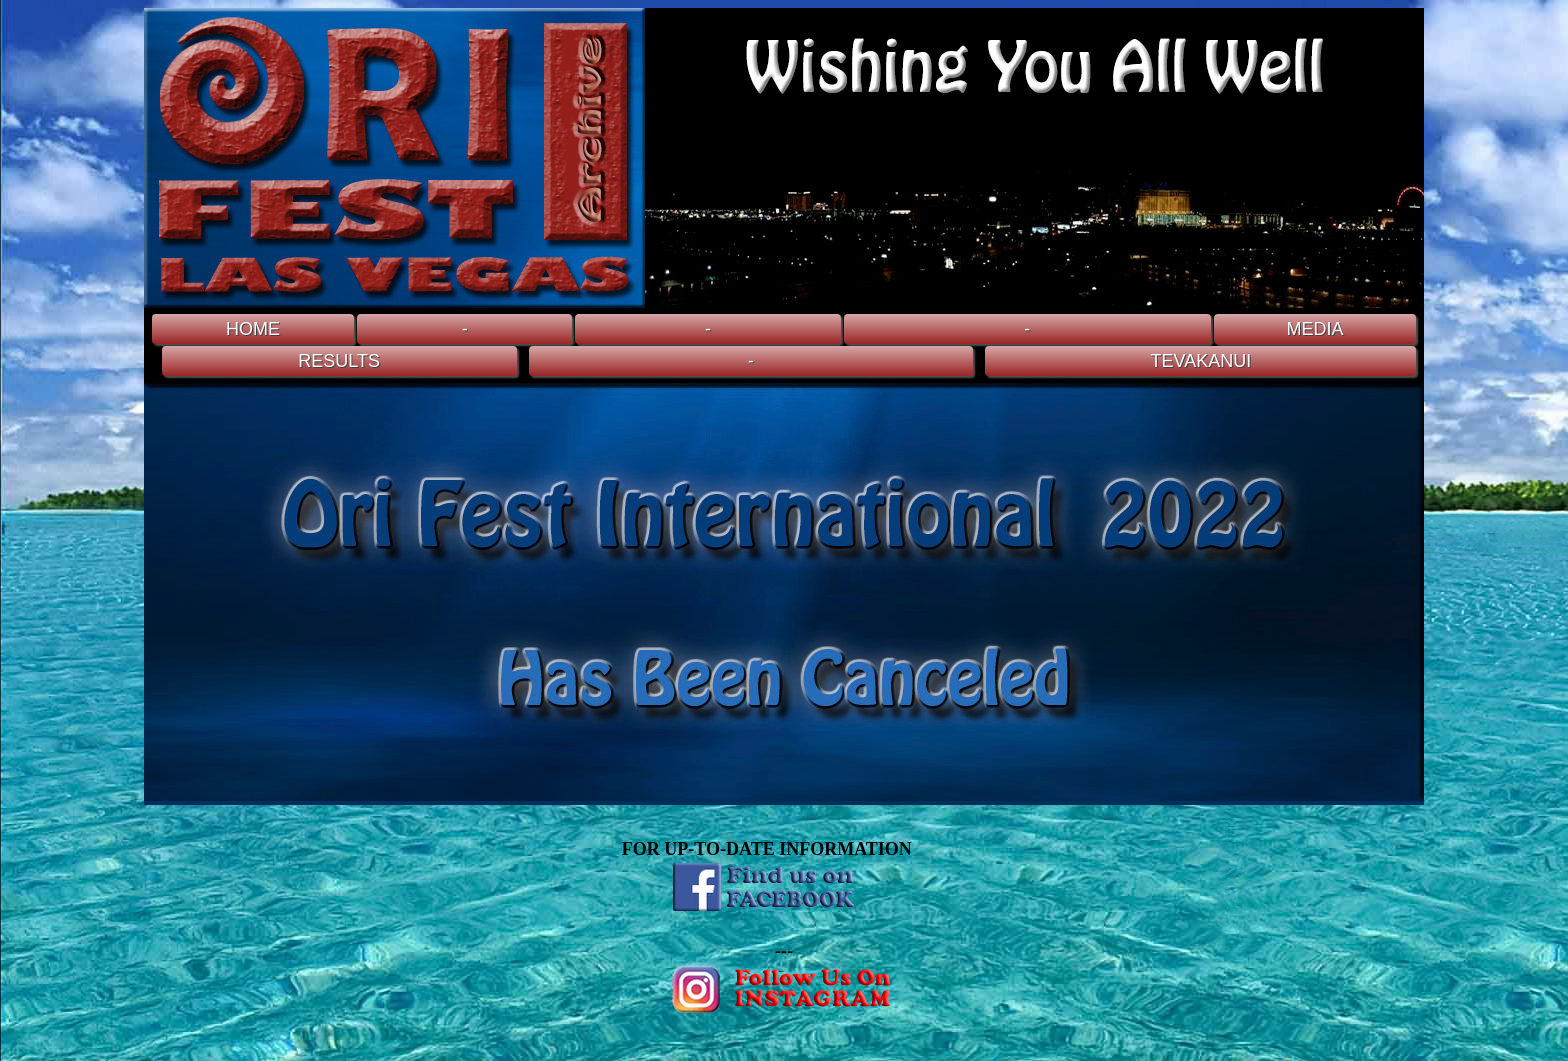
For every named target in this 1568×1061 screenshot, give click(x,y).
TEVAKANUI (1201, 361)
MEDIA (1314, 329)
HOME (253, 329)
